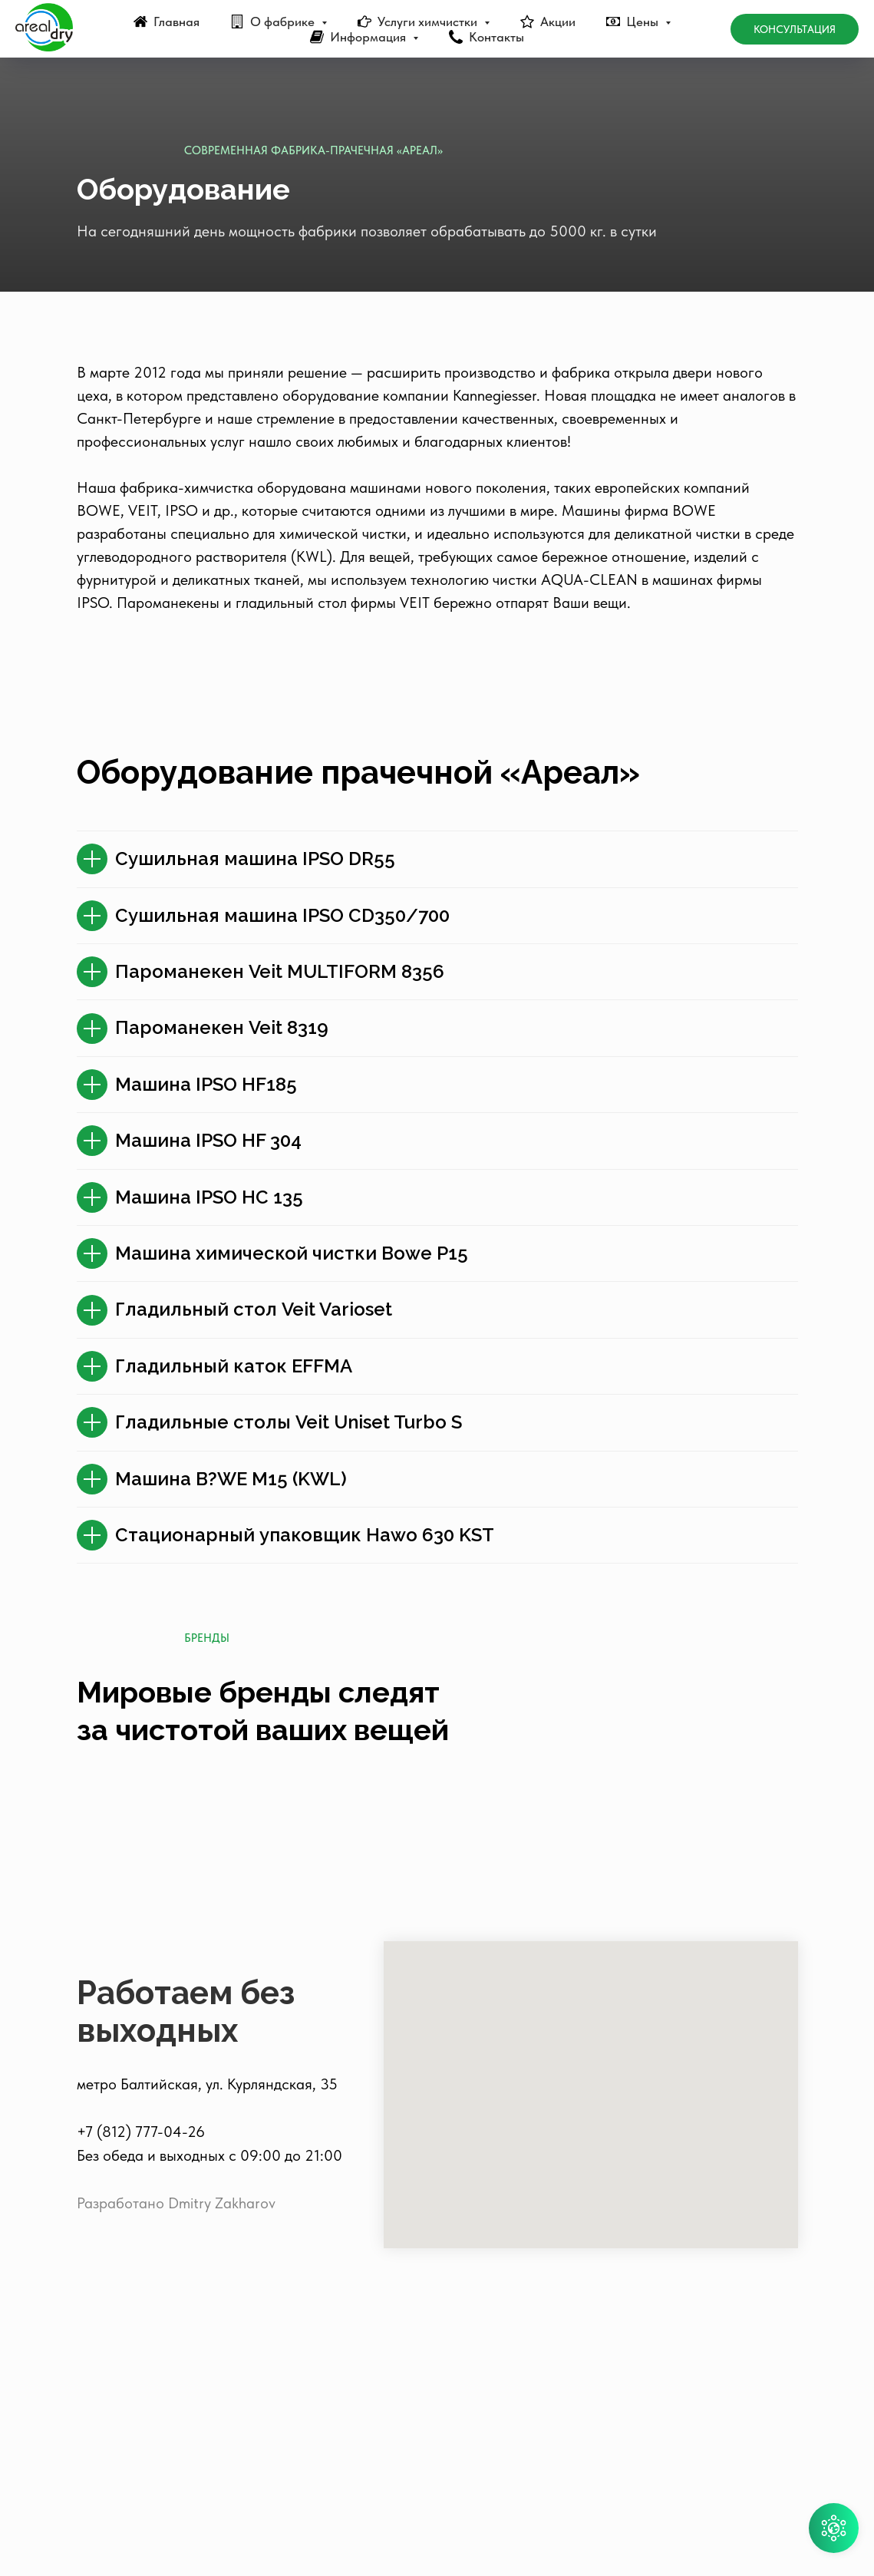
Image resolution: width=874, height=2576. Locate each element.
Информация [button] (369, 37)
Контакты (496, 37)
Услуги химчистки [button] (429, 21)
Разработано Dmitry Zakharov (176, 2423)
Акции (558, 21)
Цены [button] (643, 21)
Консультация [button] (795, 29)
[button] (833, 2528)
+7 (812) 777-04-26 (141, 2352)
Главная (176, 21)
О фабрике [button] (284, 21)
